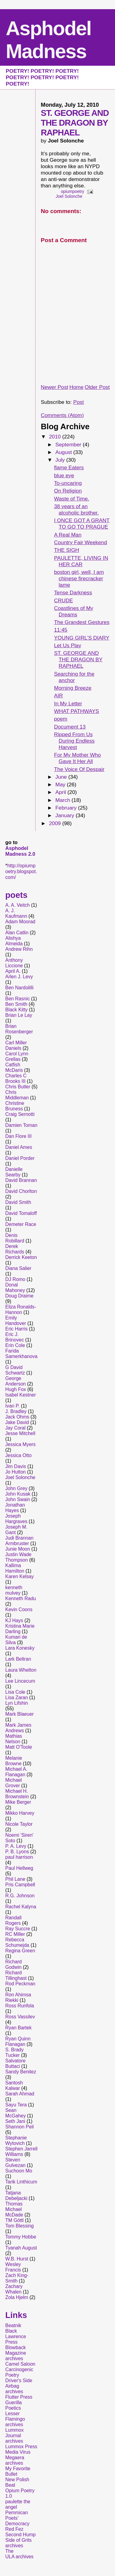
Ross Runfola (19, 2005)
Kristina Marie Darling (19, 1628)
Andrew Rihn (19, 949)
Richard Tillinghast (16, 1975)
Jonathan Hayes (15, 1507)
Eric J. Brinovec (14, 1337)
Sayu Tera (16, 2104)
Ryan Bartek (18, 2027)
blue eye (64, 475)
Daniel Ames (18, 1147)
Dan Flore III (18, 1136)
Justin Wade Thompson (18, 1557)
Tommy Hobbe (20, 2236)
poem (60, 719)
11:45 (60, 630)
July (60, 460)
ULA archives (19, 2556)
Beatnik (13, 2325)
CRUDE (63, 600)
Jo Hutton (15, 1471)
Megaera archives (14, 2460)
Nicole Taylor (19, 1824)
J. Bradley (15, 1411)
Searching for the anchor (74, 677)
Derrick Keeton (21, 1257)
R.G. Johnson (19, 1895)
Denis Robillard (14, 1238)
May (61, 784)
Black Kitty (16, 1009)
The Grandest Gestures (81, 622)
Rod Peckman (20, 1983)
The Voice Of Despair (79, 769)
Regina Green (20, 1950)
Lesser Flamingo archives (15, 2419)
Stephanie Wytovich (16, 2140)
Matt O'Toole (18, 1747)
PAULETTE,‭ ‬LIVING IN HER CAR (81, 561)
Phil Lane (15, 1879)
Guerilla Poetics (13, 2405)
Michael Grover (13, 1782)
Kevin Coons (18, 1609)
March (63, 800)
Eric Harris (16, 1328)
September (68, 444)
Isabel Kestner (20, 1394)
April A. (12, 971)
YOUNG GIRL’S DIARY (81, 638)
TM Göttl (14, 2220)
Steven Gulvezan (15, 2162)
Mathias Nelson (13, 1738)
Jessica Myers (20, 1444)
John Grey (16, 1488)
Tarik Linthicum (21, 2181)
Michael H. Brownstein (17, 1793)
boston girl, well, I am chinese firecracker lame (79, 578)
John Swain (17, 1499)
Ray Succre (17, 1928)
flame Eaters (69, 467)
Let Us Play (67, 645)
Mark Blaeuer (19, 1714)
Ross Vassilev (20, 2016)
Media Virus (17, 2452)
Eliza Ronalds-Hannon (20, 1309)
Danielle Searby (13, 1172)
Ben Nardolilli (19, 987)
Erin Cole (15, 1345)
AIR (58, 695)
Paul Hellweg (19, 1868)
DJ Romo (15, 1279)
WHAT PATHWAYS (76, 711)
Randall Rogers (13, 1920)
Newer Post (54, 387)
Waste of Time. (71, 499)
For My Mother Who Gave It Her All (77, 758)
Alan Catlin (16, 932)
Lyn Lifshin (16, 1703)
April (61, 792)
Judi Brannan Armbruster (19, 1540)
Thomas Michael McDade (14, 2209)
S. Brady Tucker (14, 2052)
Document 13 (70, 727)
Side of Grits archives (18, 2542)
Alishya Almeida (13, 941)
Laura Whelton (20, 1670)
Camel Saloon (20, 2364)
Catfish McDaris (14, 1067)
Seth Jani (15, 2121)
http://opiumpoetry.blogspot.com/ (21, 871)
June (61, 777)
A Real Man (67, 535)
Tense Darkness (73, 592)
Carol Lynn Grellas (16, 1056)
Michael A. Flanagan (16, 1771)
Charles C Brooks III (15, 1078)
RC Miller (15, 1934)
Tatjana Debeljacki (16, 2195)
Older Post (97, 387)
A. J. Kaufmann (16, 913)
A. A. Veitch (17, 905)
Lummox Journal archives (14, 2435)
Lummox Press (21, 2446)
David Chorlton (21, 1191)
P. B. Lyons (17, 1851)
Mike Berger (18, 1802)
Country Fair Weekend (80, 542)
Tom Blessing (19, 2225)
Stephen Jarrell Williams (21, 2151)
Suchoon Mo (18, 2170)
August (64, 452)
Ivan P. (12, 1405)
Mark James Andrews (18, 1727)
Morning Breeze (72, 688)
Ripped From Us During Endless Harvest (74, 740)
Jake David (17, 1422)
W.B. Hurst (16, 2258)
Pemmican (16, 2512)
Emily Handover (15, 1320)
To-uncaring (68, 483)
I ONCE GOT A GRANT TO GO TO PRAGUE (81, 523)
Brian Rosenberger (19, 1029)
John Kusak (17, 1494)
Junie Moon (17, 1549)
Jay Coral (15, 1427)
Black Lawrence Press (15, 2336)
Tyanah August (21, 2247)
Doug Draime (19, 1295)
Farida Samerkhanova (21, 1353)
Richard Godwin (13, 1964)
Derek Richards (14, 1249)
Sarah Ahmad (19, 2093)
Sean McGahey (15, 2113)
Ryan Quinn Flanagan (17, 2041)
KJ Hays (14, 1620)
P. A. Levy (15, 1846)
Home (76, 387)
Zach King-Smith (16, 2278)
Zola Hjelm (16, 2297)
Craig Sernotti (19, 1114)
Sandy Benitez (20, 2071)
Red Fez (14, 2529)
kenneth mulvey (13, 1590)
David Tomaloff (21, 1213)
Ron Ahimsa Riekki (18, 1997)
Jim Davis (15, 1466)
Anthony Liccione (14, 963)
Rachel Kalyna (20, 1906)
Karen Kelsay (19, 1576)
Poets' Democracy (17, 2520)
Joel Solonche (69, 196)
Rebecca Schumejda (17, 1942)
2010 (55, 437)
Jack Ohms (17, 1416)
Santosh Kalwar (14, 2085)
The (9, 2551)
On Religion (68, 491)
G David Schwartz (15, 1370)
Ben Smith (16, 1004)
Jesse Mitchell (20, 1433)
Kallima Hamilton (14, 1568)
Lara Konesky (19, 1648)
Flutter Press (18, 2397)
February (66, 808)
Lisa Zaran (16, 1697)
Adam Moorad (20, 921)
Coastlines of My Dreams (73, 611)
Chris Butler (17, 1086)
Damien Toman (21, 1125)
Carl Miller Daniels (16, 1045)
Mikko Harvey (19, 1813)
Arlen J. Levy (19, 976)
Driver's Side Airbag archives (18, 2386)
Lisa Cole (15, 1692)
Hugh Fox (15, 1389)
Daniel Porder (19, 1158)
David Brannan (21, 1180)
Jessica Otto (18, 1455)
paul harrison (19, 1857)
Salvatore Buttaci (15, 2063)
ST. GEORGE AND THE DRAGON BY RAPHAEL (78, 659)
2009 (55, 823)
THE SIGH (66, 550)
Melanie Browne (13, 1760)
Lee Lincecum (20, 1681)
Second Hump (20, 2534)
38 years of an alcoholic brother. (76, 509)
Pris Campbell (20, 1884)
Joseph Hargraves (16, 1518)
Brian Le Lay (18, 1015)
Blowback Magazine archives (15, 2353)
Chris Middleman (17, 1095)
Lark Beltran (18, 1659)
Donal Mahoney (15, 1287)
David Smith (18, 1202)
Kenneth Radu (20, 1598)
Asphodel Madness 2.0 (20, 851)
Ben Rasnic (17, 998)
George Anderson (15, 1381)
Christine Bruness (14, 1106)
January (65, 815)
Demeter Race (20, 1224)
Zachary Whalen (13, 2289)
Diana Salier (18, 1268)
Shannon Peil (19, 2126)
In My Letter (68, 703)
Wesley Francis (13, 2267)
